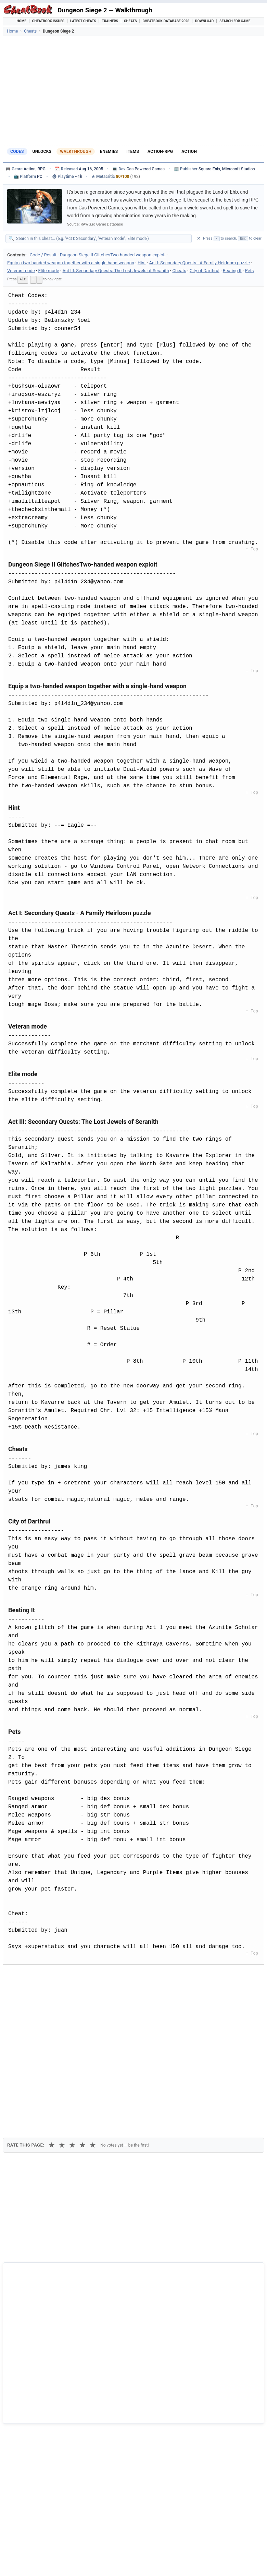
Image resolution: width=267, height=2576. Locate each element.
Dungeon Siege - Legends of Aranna (51, 2432)
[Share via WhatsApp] (95, 1981)
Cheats (130, 21)
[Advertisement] (133, 91)
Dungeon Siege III (32, 2409)
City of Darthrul (204, 270)
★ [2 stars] (62, 2018)
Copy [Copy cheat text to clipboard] (38, 1996)
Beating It (232, 270)
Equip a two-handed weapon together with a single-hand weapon (70, 262)
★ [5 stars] (92, 2018)
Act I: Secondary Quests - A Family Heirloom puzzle (199, 262)
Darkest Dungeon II (33, 2455)
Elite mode (48, 270)
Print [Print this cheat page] (67, 1996)
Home (21, 21)
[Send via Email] (128, 1981)
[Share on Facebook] (28, 1981)
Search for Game (234, 21)
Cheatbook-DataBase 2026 (166, 21)
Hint (142, 262)
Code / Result (43, 254)
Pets (249, 270)
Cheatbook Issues (48, 21)
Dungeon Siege (29, 2421)
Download (204, 21)
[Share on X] (44, 1981)
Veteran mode (21, 270)
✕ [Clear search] (199, 238)
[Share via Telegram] (111, 1981)
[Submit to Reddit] (61, 1981)
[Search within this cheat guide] (102, 238)
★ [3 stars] (72, 2018)
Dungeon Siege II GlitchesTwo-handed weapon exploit (113, 254)
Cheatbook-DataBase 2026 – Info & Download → (135, 2285)
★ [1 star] (51, 2018)
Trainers (110, 21)
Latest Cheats (83, 21)
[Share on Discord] (78, 1981)
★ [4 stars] (82, 2018)
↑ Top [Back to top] (252, 548)
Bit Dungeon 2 (28, 2444)
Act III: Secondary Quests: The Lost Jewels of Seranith (116, 270)
